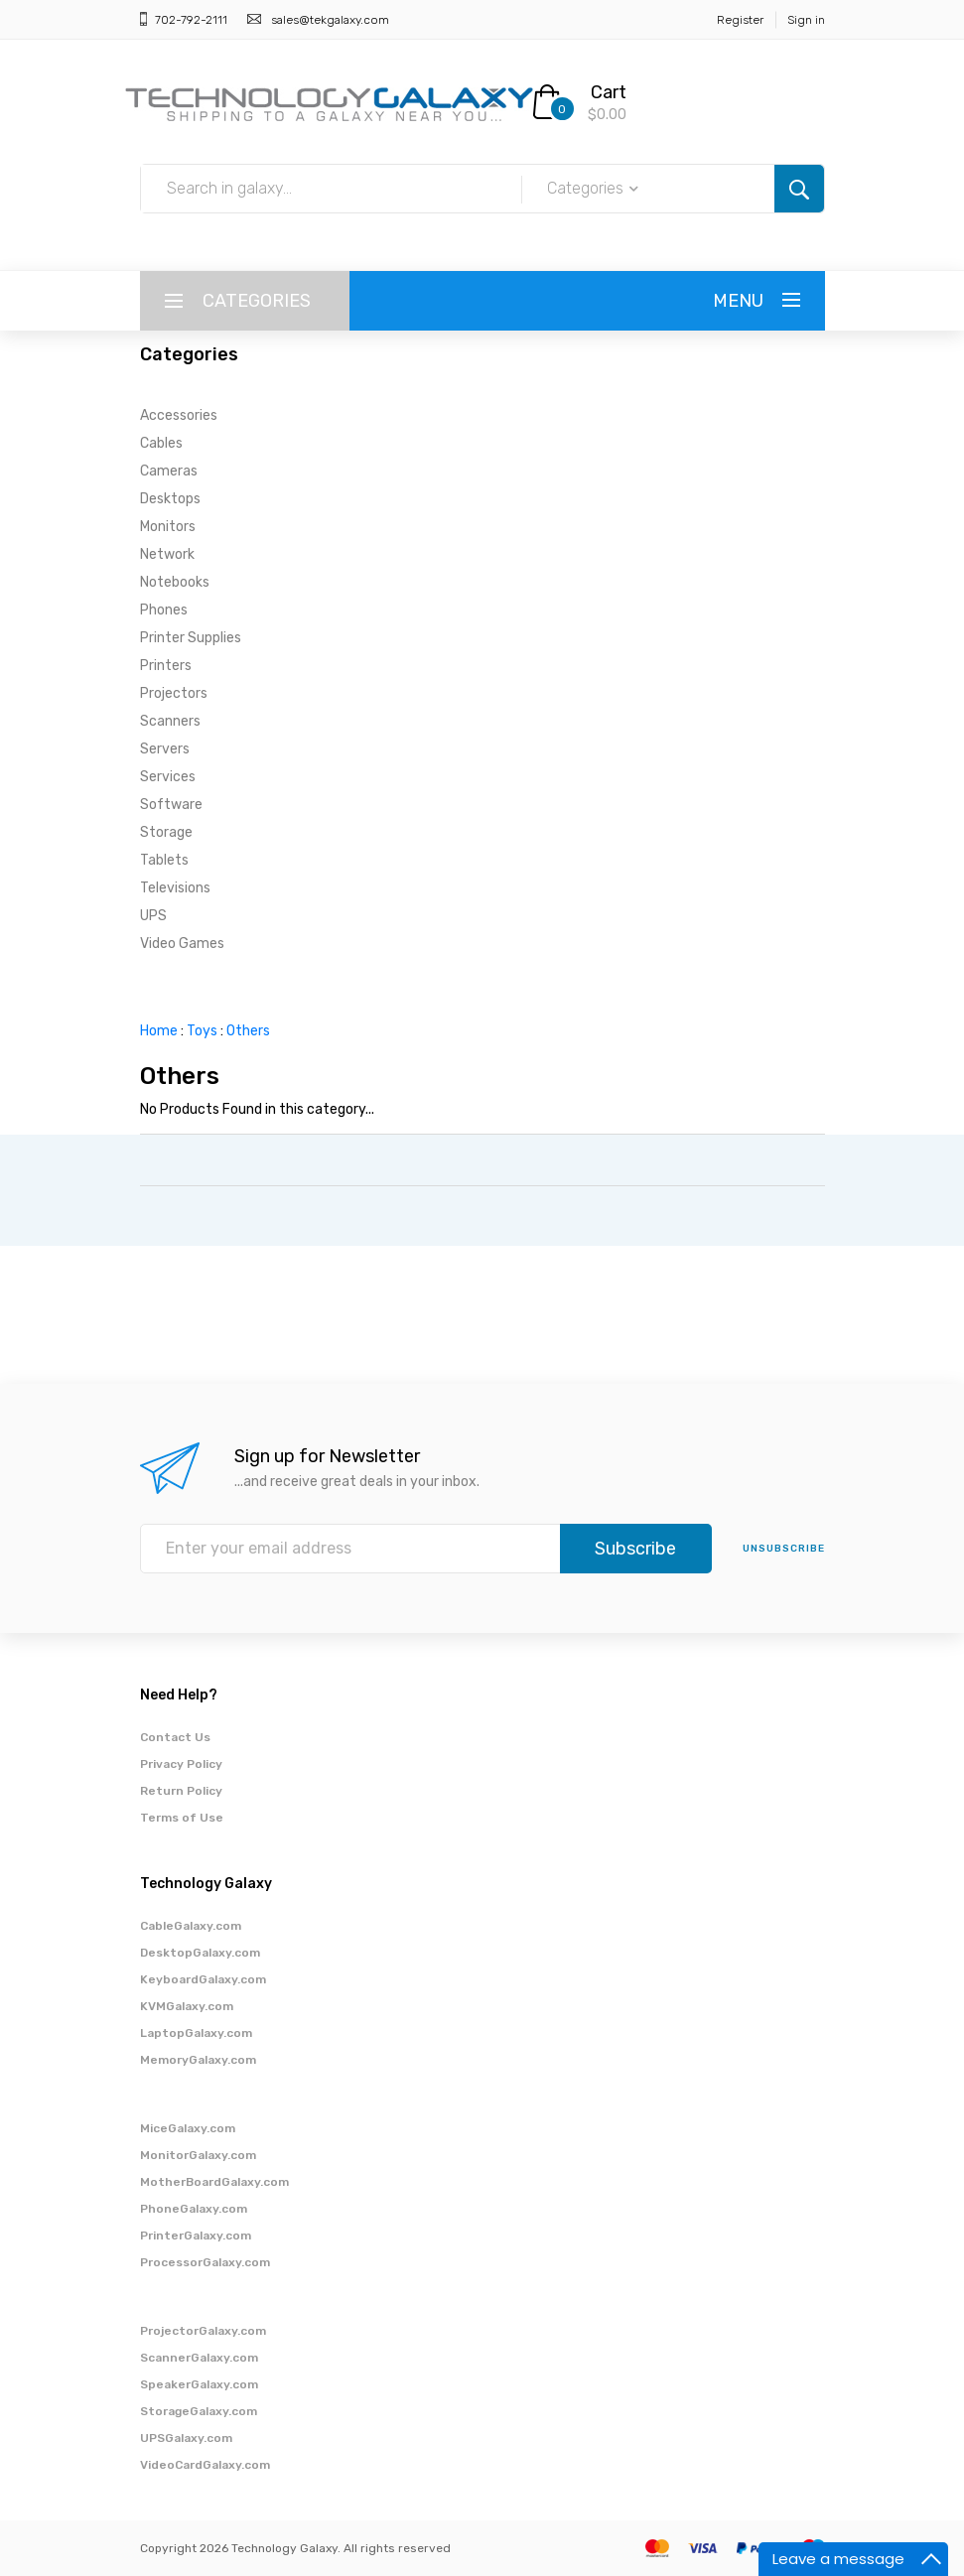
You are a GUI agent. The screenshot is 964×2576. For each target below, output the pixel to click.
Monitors (168, 526)
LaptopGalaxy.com (196, 2033)
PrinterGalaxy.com (195, 2235)
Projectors (173, 693)
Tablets (164, 860)
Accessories (178, 415)
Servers (165, 749)
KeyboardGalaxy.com (203, 1979)
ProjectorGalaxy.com (203, 2331)
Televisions (175, 888)
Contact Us (175, 1737)
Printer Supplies (190, 637)
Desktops (170, 498)
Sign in (806, 20)
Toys (202, 1030)
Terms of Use (181, 1818)
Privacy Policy (181, 1764)
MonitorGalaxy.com (198, 2155)
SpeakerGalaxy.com (199, 2384)
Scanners (170, 721)
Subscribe (635, 1548)
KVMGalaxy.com (186, 2006)
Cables (161, 443)
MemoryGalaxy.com (198, 2060)
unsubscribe (784, 1549)
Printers (166, 665)
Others (248, 1030)
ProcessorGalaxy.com (205, 2262)
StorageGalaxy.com (198, 2411)
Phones (164, 610)
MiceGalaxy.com (187, 2128)
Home (159, 1030)
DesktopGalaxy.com (200, 1953)
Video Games (182, 943)
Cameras (169, 471)
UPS (153, 915)
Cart (608, 92)
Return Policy (181, 1791)
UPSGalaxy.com (186, 2438)
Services (168, 776)
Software (171, 804)
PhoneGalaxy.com (193, 2209)
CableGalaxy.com (190, 1926)
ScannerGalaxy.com (199, 2358)
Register (740, 20)
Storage (166, 832)
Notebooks (174, 582)
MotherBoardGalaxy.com (214, 2182)
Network (167, 554)
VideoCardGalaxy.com (205, 2465)
